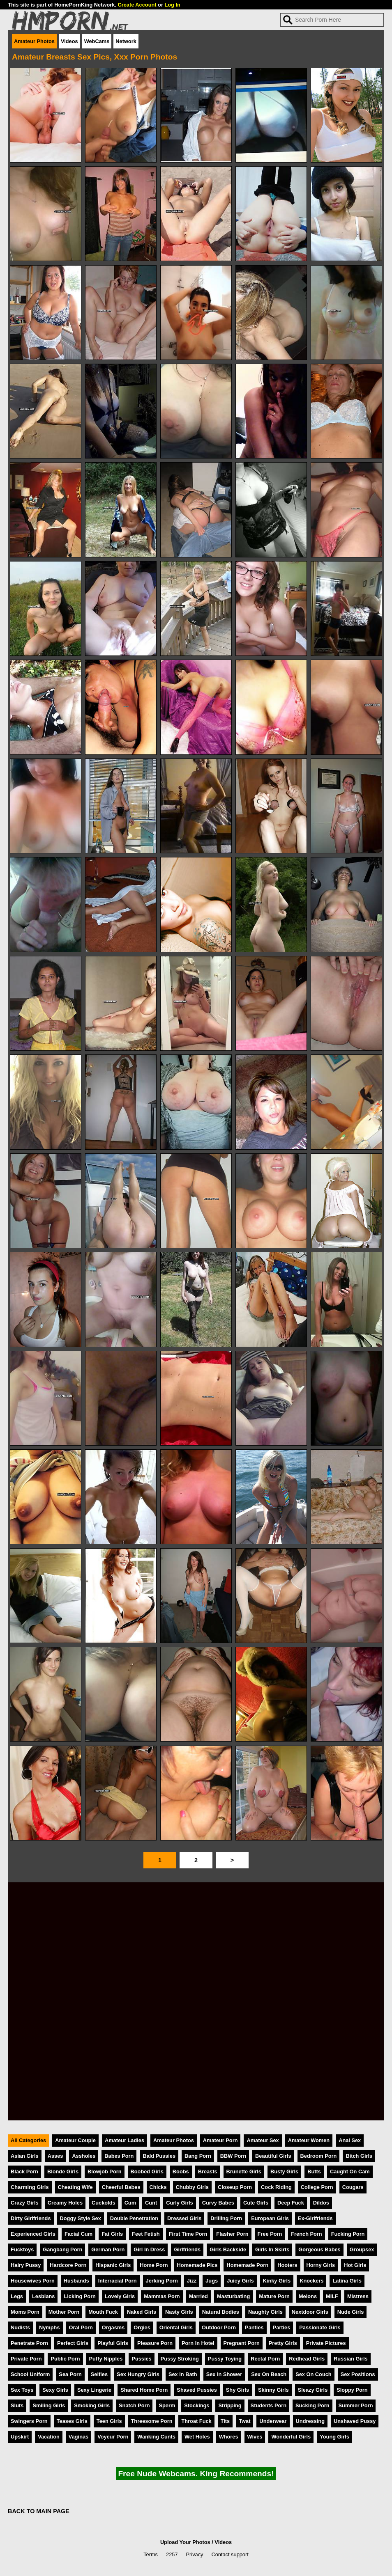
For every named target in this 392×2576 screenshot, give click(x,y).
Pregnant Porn (242, 2343)
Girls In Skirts (272, 2249)
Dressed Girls (184, 2218)
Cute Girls (255, 2203)
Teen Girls (109, 2421)
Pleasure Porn (155, 2343)
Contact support (229, 2554)
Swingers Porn (29, 2421)
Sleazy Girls (313, 2390)
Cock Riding (276, 2187)
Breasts (207, 2171)
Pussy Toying (225, 2359)
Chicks (158, 2187)
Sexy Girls (55, 2390)
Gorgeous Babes (319, 2249)
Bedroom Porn (318, 2156)
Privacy (194, 2554)
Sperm (167, 2405)
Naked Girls (141, 2312)
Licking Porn (80, 2296)
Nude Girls (350, 2312)
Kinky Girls (277, 2281)
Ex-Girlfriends (315, 2218)
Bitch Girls (359, 2156)
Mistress (358, 2296)
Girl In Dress (149, 2249)
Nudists (20, 2327)
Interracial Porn (117, 2281)
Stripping (229, 2405)
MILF (332, 2296)
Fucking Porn (348, 2234)
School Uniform (30, 2374)
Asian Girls (25, 2156)
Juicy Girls (240, 2281)
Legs (17, 2296)
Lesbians (43, 2296)
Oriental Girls (176, 2327)
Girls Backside (228, 2249)
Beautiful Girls (273, 2156)
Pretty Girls (283, 2343)
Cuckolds (103, 2203)
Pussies (141, 2359)
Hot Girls (355, 2265)
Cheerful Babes (121, 2187)
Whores (228, 2437)
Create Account (137, 5)
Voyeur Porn (112, 2437)
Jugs (211, 2281)
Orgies (142, 2327)
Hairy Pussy (26, 2265)
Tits (225, 2421)
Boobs (181, 2171)
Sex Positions (358, 2374)
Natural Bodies (220, 2312)
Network (125, 41)
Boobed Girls (147, 2171)
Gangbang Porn (62, 2249)
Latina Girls (346, 2281)
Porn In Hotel (198, 2343)
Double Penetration (134, 2218)
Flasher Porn (232, 2234)
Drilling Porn (226, 2218)
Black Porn (24, 2171)
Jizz (191, 2281)
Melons (308, 2296)
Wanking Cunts (156, 2437)
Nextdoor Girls (310, 2312)
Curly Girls (179, 2203)
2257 (172, 2554)
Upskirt (20, 2437)
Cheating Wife (75, 2187)
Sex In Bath (182, 2374)
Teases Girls (72, 2421)
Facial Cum (78, 2234)
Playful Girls (112, 2343)
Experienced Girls (33, 2234)
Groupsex (362, 2249)
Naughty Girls (265, 2312)
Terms (150, 2554)
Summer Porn (356, 2405)
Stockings (196, 2405)
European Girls (270, 2218)
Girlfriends (187, 2249)
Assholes (83, 2156)
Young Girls (334, 2437)
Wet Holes (197, 2437)
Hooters (287, 2265)
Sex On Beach (268, 2374)
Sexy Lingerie (94, 2390)
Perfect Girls (72, 2343)
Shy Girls (237, 2390)
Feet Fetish (146, 2234)
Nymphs (49, 2327)
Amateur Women (309, 2140)
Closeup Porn (235, 2187)
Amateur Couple (75, 2140)
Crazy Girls (25, 2203)
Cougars (353, 2187)
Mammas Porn (162, 2296)
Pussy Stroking (180, 2359)
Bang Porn (197, 2156)
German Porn (108, 2249)
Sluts (17, 2405)
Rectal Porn (265, 2359)
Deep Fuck (290, 2203)
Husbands (76, 2281)
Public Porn (65, 2359)
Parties (282, 2327)
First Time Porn (188, 2234)
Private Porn (26, 2359)
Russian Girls (351, 2359)
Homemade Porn (247, 2265)
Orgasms (113, 2327)
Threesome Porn (152, 2421)
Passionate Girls (319, 2327)
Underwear (272, 2421)
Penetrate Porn (29, 2343)
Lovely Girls (120, 2296)
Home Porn (154, 2265)
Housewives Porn (33, 2281)
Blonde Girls (62, 2171)
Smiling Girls (48, 2405)
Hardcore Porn (68, 2265)
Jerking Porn (162, 2281)
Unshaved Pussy (355, 2421)
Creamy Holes (65, 2203)
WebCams (97, 41)
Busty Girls (284, 2171)
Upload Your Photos (185, 2542)
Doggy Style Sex (80, 2218)
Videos (69, 41)
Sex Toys (22, 2390)
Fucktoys (22, 2249)
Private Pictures (326, 2343)
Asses (55, 2156)
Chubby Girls (192, 2187)
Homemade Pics (197, 2265)
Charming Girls (29, 2187)
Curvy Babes (218, 2203)
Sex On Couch (313, 2374)
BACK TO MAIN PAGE (38, 2511)
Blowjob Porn (104, 2171)
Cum (130, 2203)
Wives (255, 2437)
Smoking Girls (92, 2405)
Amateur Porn (220, 2140)
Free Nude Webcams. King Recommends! (196, 2473)
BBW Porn (233, 2156)
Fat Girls (112, 2234)
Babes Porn (119, 2156)
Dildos (321, 2203)
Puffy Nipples (106, 2359)
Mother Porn (63, 2312)
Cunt (151, 2203)
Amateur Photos (34, 41)
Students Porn (268, 2405)
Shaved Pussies (197, 2390)
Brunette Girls (243, 2171)
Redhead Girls (307, 2359)
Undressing (310, 2421)
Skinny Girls (273, 2390)
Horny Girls (321, 2265)
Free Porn (270, 2234)
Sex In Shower (224, 2374)
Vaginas (78, 2437)
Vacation (49, 2437)
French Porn (306, 2234)
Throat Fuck (196, 2421)
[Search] (332, 20)
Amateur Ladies (124, 2140)
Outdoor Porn (219, 2327)
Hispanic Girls (113, 2265)
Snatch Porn (134, 2405)
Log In (172, 5)
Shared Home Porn (144, 2390)
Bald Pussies (159, 2156)
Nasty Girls (179, 2312)
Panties (254, 2327)
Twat (244, 2421)
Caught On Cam (350, 2171)
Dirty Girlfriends (31, 2218)
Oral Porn (81, 2327)
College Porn (317, 2187)
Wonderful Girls (291, 2437)
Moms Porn (25, 2312)
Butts (314, 2171)
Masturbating (233, 2296)
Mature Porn (274, 2296)
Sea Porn (70, 2374)
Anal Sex (350, 2140)
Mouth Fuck (103, 2312)
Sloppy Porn (352, 2390)
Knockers (311, 2281)
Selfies (99, 2374)
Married (198, 2296)
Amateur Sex (263, 2140)
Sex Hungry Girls (138, 2374)
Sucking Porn (312, 2405)
